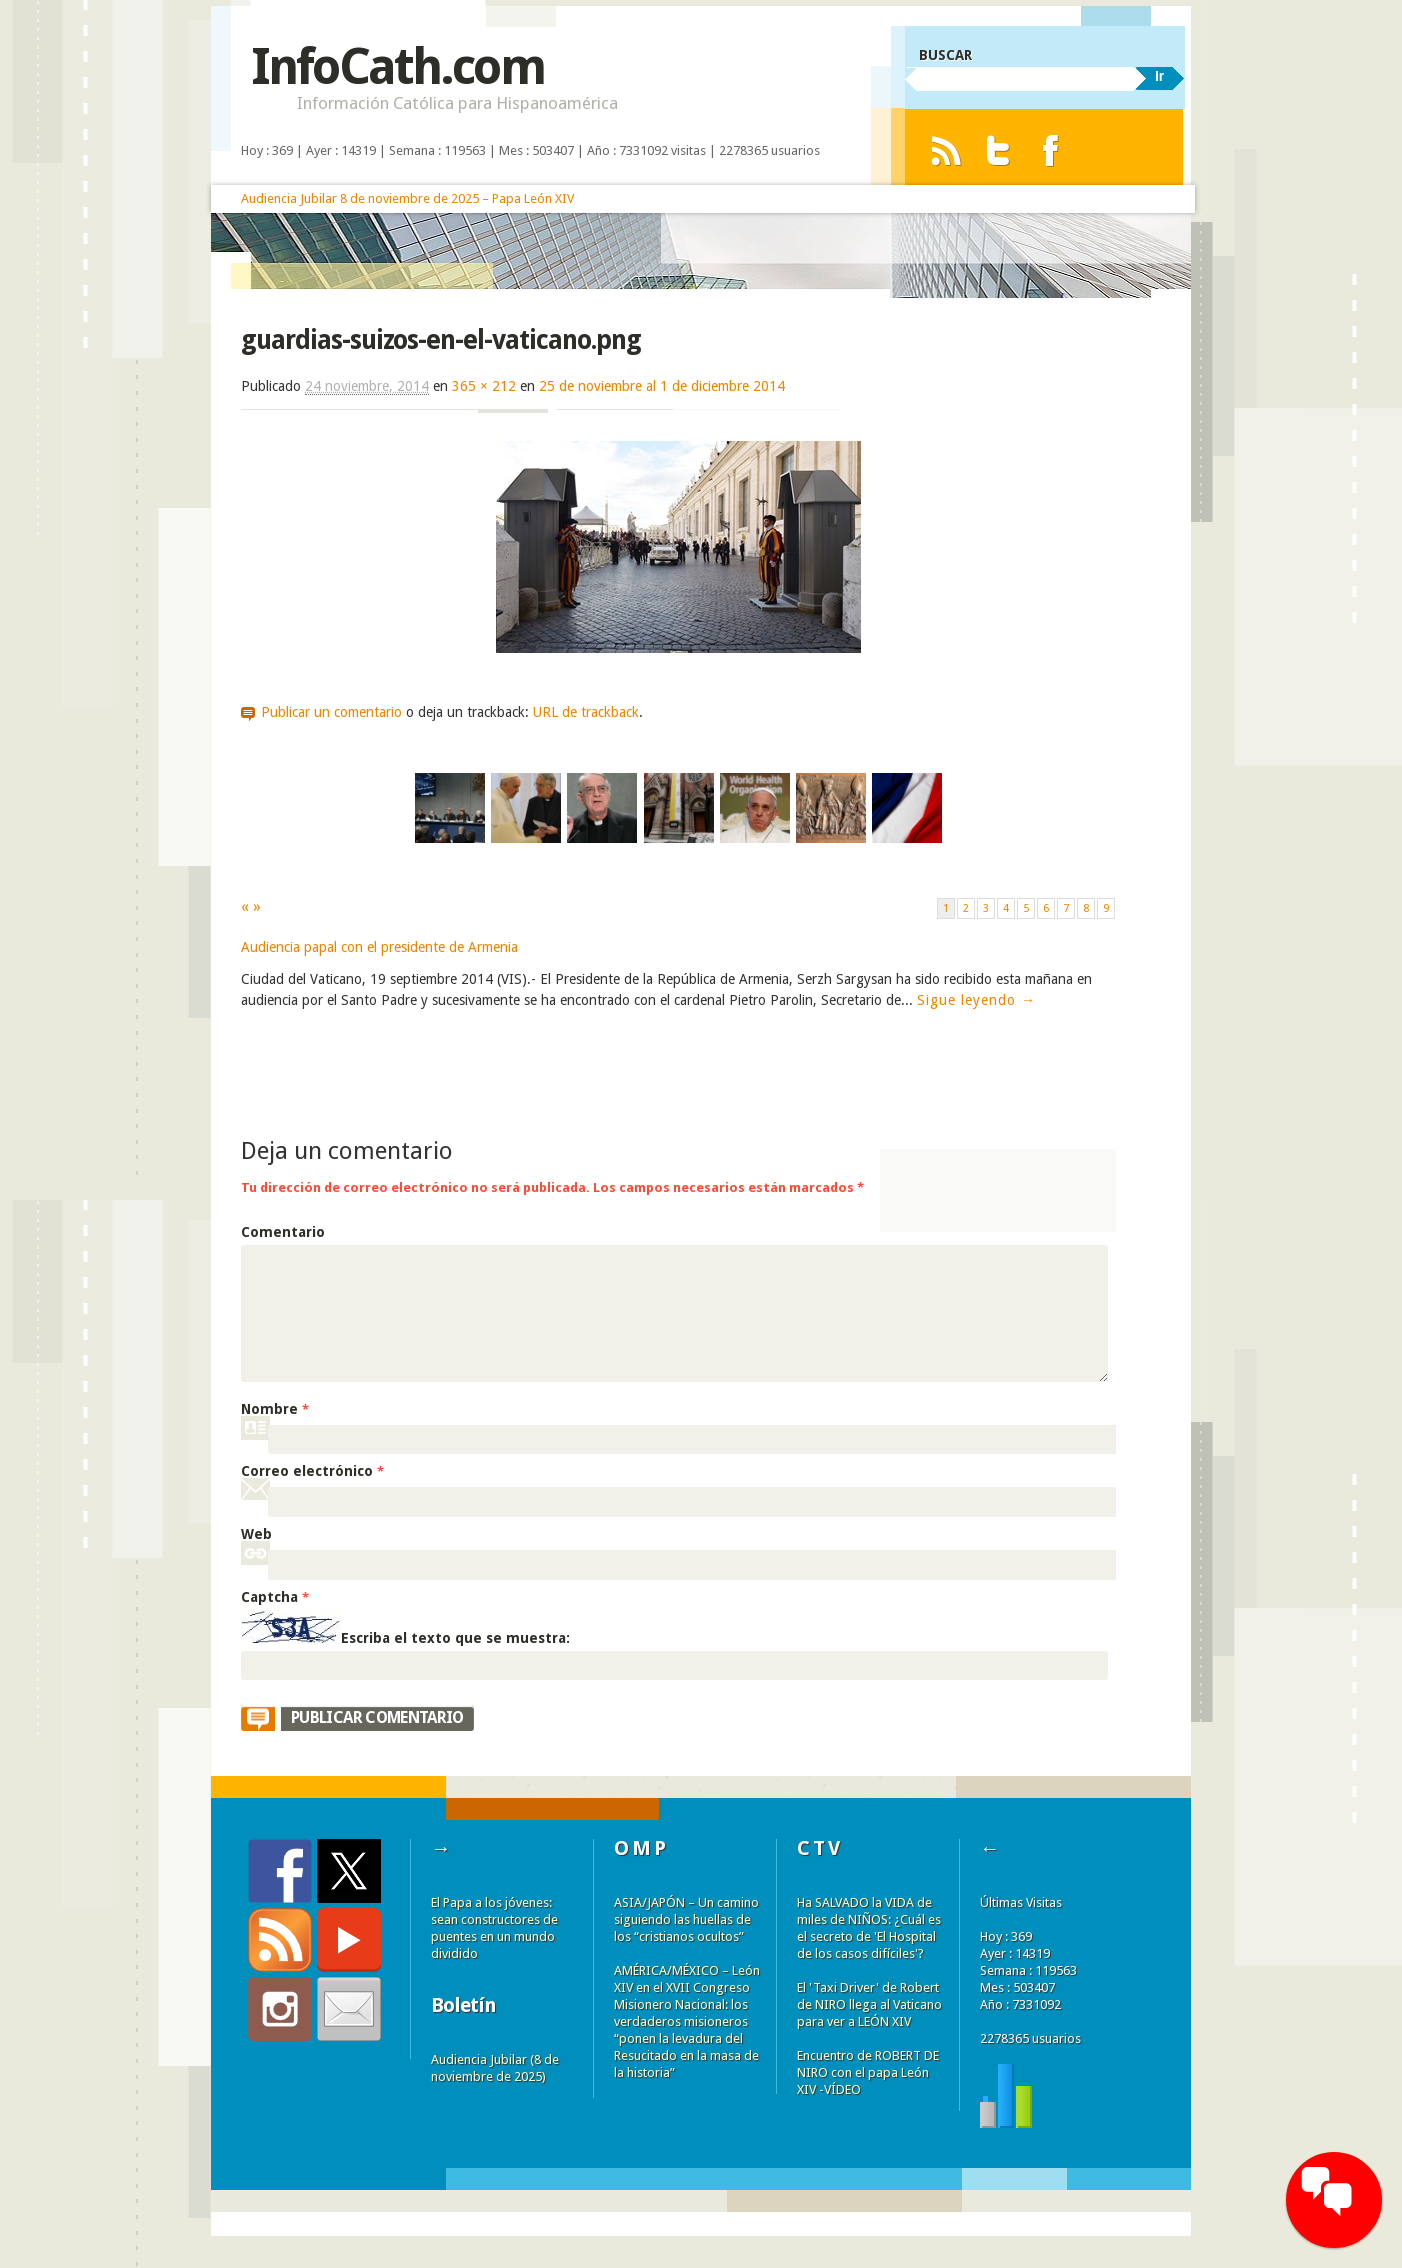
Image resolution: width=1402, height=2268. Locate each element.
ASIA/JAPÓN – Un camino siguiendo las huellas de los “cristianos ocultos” (686, 1919)
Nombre (275, 1409)
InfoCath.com (397, 66)
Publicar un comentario (331, 712)
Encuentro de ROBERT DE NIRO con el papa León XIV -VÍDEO (868, 2072)
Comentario (283, 1232)
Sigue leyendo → (976, 1000)
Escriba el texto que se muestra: (455, 1638)
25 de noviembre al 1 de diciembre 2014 (662, 386)
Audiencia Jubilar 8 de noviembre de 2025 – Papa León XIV (407, 198)
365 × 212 (484, 386)
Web (256, 1534)
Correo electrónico (312, 1471)
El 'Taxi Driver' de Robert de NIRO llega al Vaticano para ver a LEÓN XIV (869, 2004)
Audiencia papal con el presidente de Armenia (379, 947)
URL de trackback (586, 712)
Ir (1159, 76)
